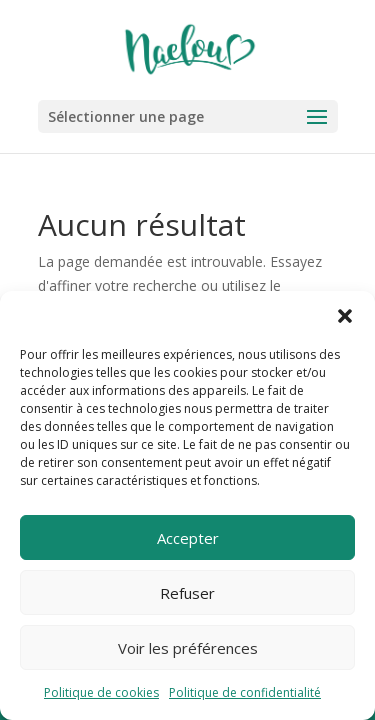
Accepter (188, 538)
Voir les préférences (188, 648)
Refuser (187, 593)
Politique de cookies (101, 692)
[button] (345, 316)
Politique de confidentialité (245, 692)
